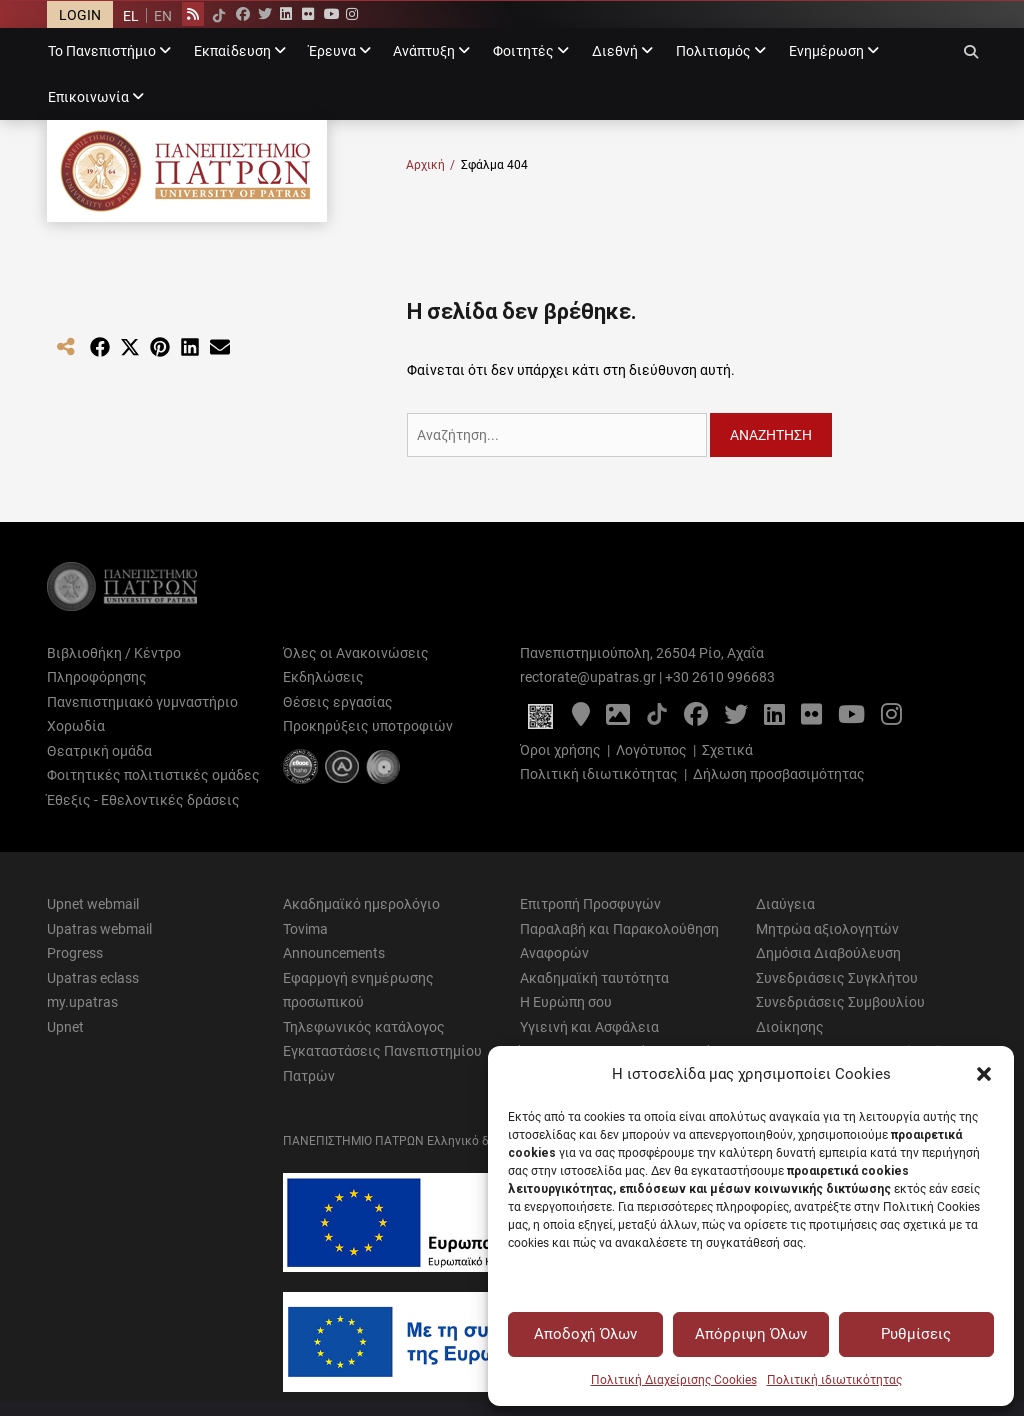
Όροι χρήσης (560, 750)
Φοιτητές (523, 51)
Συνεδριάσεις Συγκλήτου (837, 978)
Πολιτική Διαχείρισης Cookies (674, 1380)
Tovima (305, 929)
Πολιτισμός (713, 51)
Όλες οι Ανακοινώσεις (356, 653)
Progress (75, 953)
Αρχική (430, 165)
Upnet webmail (93, 904)
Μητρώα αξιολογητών (827, 929)
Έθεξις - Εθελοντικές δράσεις (143, 800)
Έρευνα (332, 51)
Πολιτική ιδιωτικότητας (834, 1380)
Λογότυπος (651, 750)
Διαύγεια (785, 904)
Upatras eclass (93, 978)
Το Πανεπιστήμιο (102, 51)
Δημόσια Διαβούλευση (828, 953)
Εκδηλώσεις (323, 677)
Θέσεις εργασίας (338, 702)
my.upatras (82, 1002)
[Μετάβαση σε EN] (162, 15)
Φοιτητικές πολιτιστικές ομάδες (153, 775)
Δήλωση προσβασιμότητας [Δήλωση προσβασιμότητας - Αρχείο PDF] (779, 774)
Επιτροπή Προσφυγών (590, 904)
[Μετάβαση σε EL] (131, 15)
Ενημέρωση (826, 51)
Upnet (65, 1027)
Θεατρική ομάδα (99, 751)
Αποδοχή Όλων (585, 1334)
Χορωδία (76, 726)
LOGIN (80, 15)
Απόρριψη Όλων (751, 1334)
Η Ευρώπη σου (566, 1002)
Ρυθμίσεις (916, 1334)
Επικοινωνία (88, 97)
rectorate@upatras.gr (588, 677)
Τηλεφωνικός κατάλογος (364, 1027)
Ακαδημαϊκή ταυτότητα (594, 978)
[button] (984, 1074)
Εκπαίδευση (232, 51)
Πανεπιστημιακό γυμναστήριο (142, 702)
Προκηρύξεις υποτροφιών (368, 726)
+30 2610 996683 (720, 677)
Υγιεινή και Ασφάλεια (589, 1027)
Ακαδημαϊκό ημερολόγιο (361, 904)
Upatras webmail (99, 929)
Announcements (334, 953)
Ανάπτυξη (424, 51)
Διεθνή (615, 51)
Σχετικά (727, 750)
